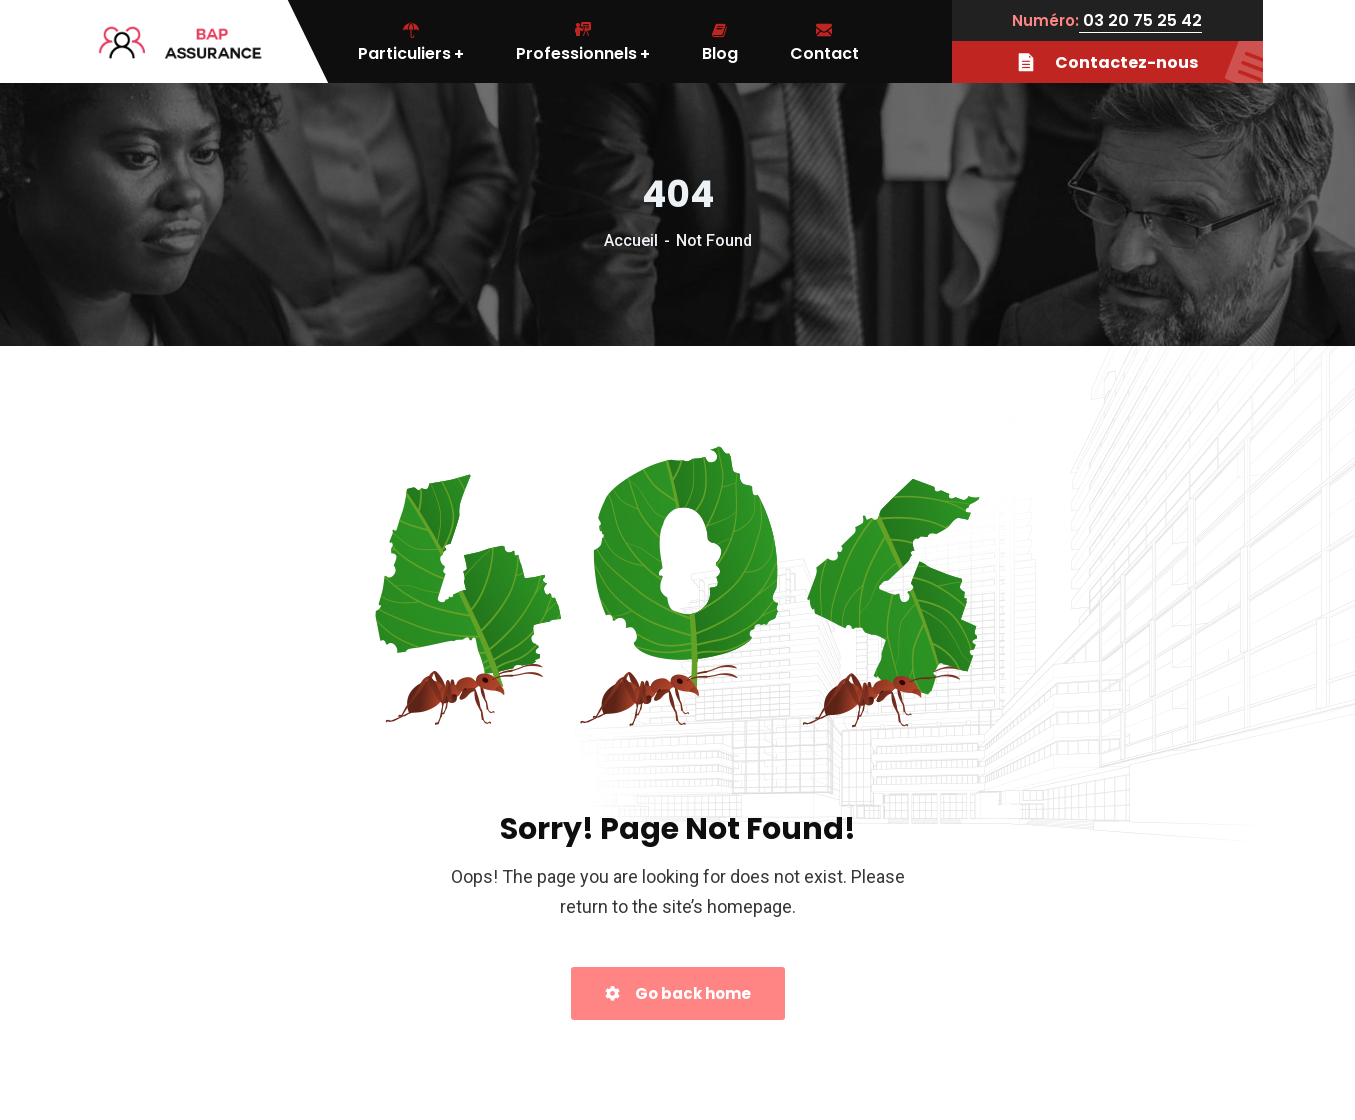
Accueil (631, 240)
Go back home (678, 993)
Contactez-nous (1140, 62)
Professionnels (583, 42)
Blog (720, 42)
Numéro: (1045, 20)
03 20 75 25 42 (1140, 20)
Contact (824, 42)
